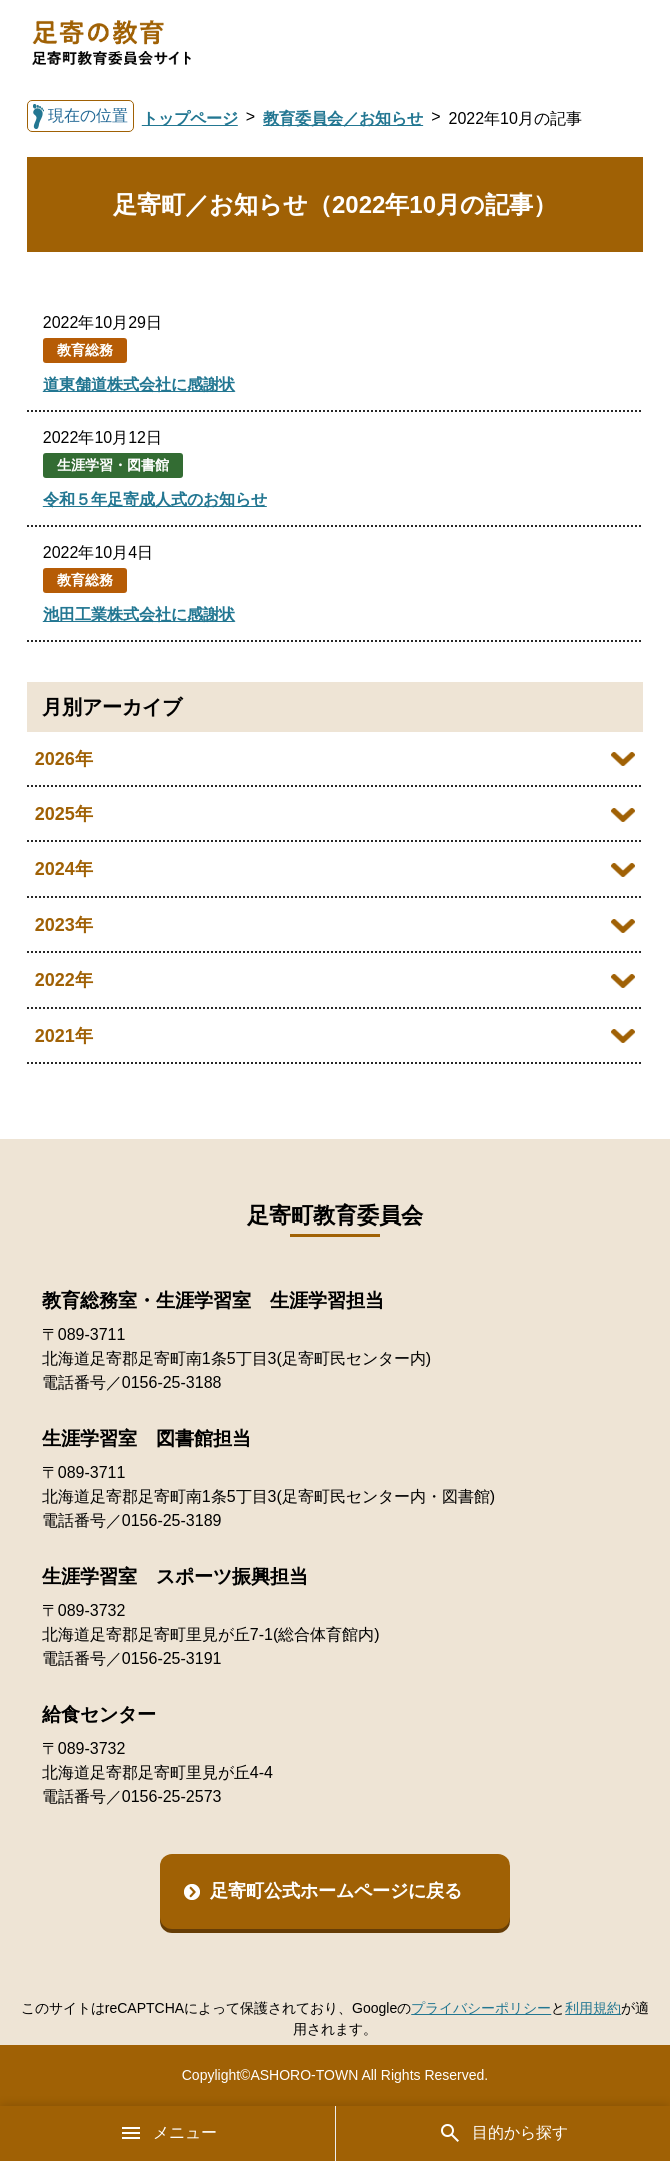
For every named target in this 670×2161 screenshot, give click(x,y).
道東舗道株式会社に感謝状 (139, 384)
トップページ (190, 118)
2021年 (64, 1036)
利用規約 (593, 2008)
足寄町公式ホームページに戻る (336, 1891)
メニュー (168, 2133)
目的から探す (503, 2133)
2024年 (64, 869)
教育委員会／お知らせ (343, 118)
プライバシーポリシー (481, 2008)
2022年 (64, 980)
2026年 (64, 759)
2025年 (64, 814)
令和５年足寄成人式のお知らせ (155, 499)
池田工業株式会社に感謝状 (139, 614)
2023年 (64, 925)
